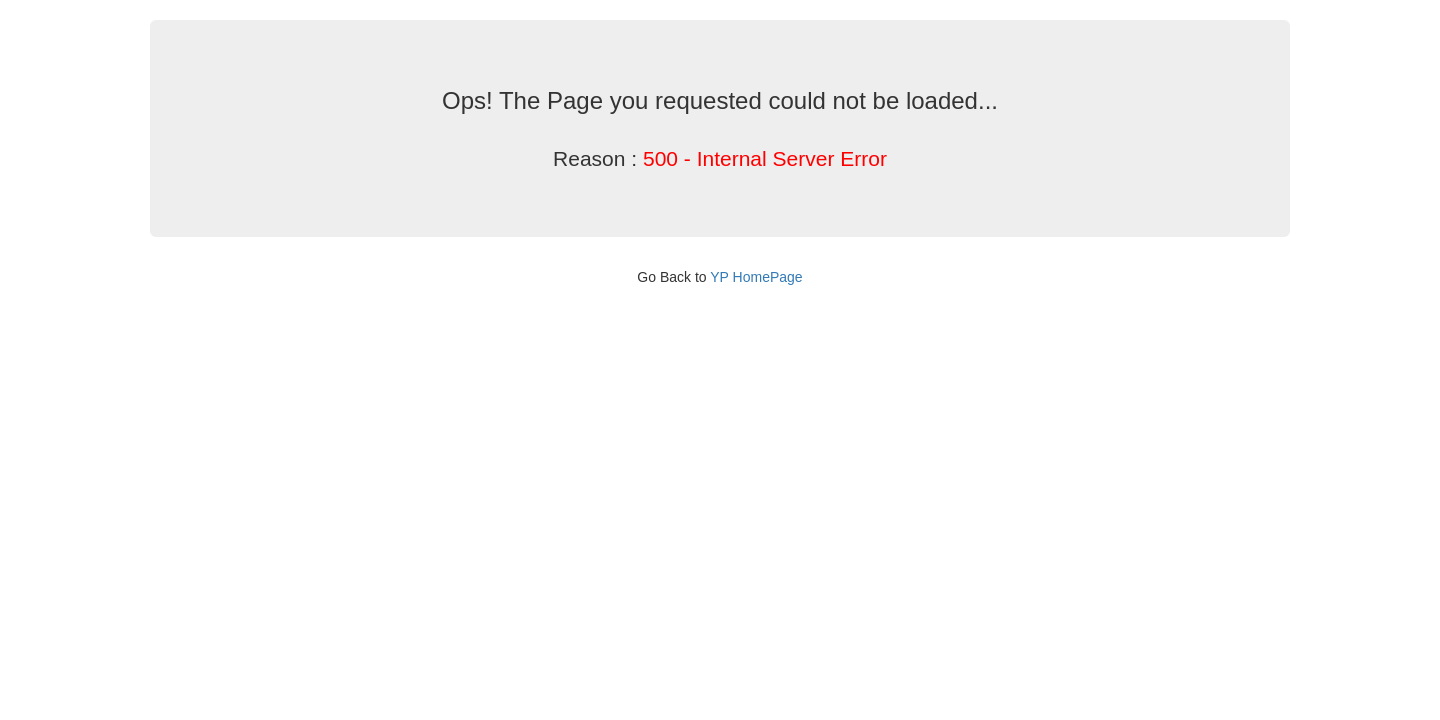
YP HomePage (756, 277)
